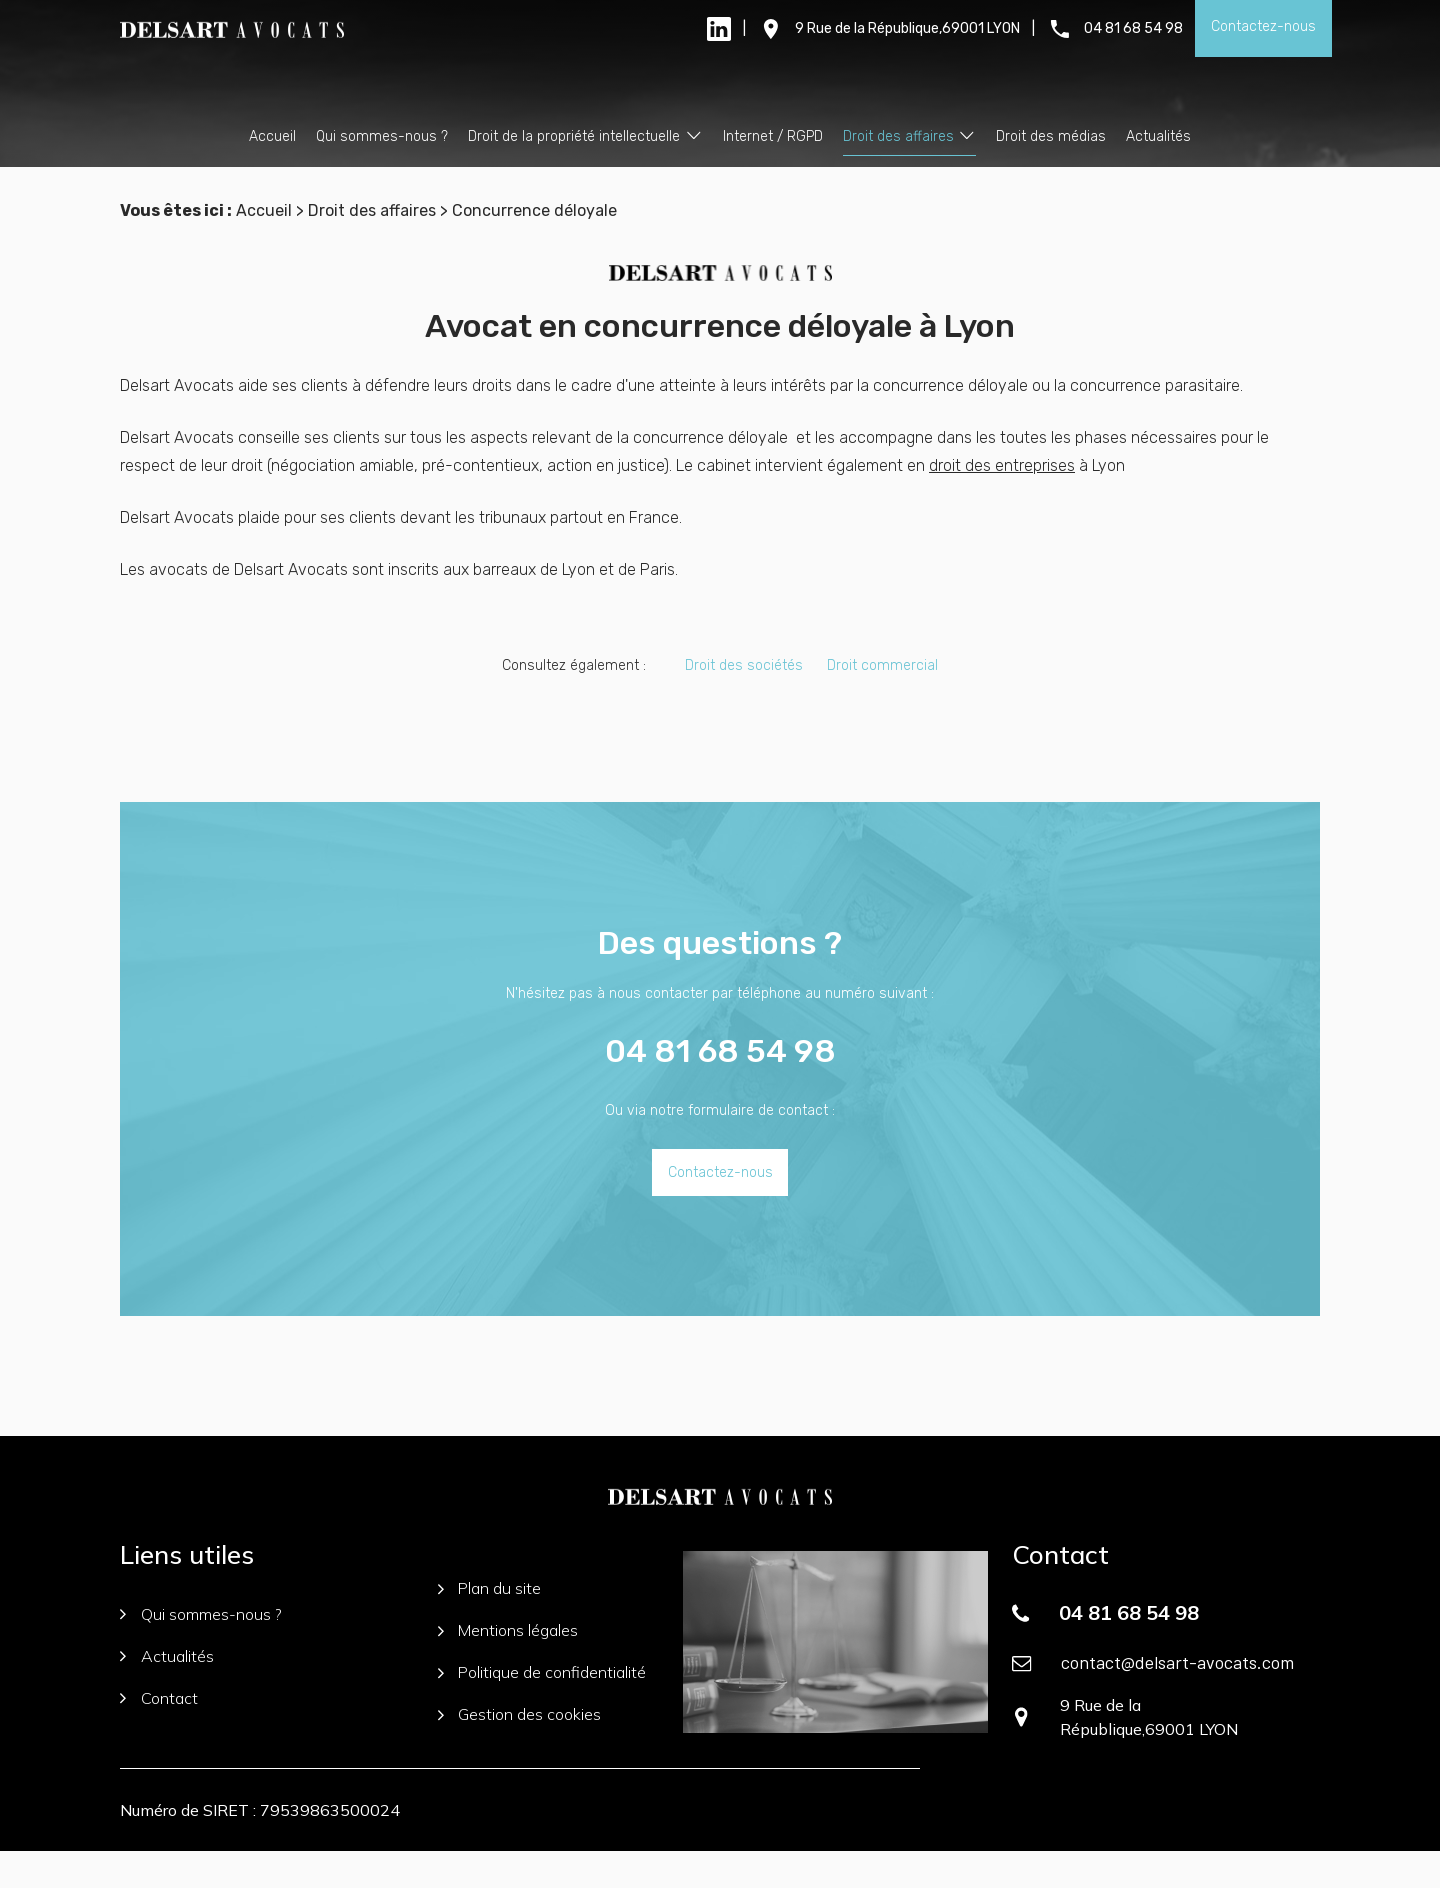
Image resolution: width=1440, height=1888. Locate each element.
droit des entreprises (1002, 501)
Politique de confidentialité (542, 1708)
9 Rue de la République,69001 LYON (907, 28)
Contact (159, 1733)
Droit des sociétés (744, 701)
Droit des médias (1051, 136)
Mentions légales (508, 1666)
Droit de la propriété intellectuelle (574, 136)
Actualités (1158, 136)
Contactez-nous (1263, 26)
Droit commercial (882, 701)
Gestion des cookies (520, 1750)
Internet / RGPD (773, 136)
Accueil (272, 136)
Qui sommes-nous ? (382, 136)
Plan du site (490, 1624)
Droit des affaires (898, 136)
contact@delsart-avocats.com (1177, 1698)
